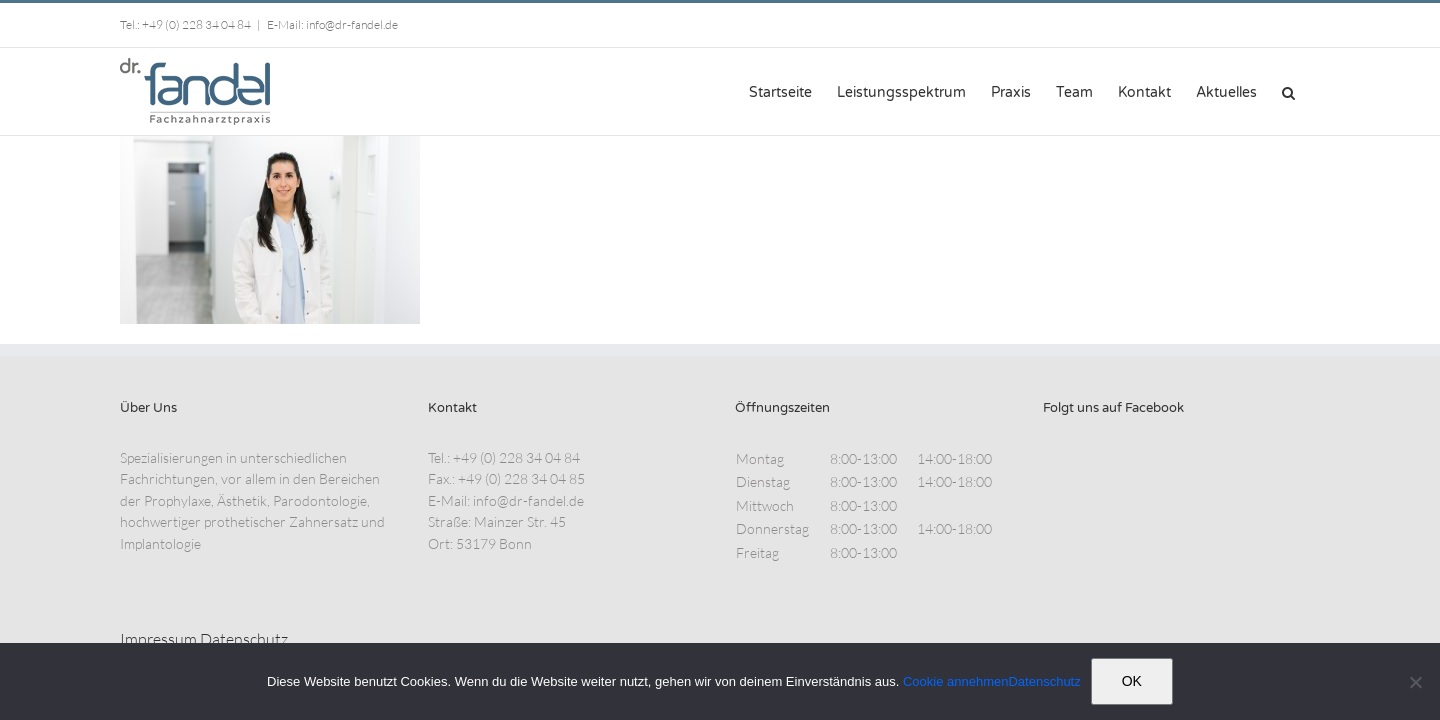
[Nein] (1415, 682)
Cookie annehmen (956, 681)
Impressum (158, 639)
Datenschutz (244, 639)
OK (1132, 681)
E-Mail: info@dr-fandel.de (332, 24)
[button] (1313, 91)
